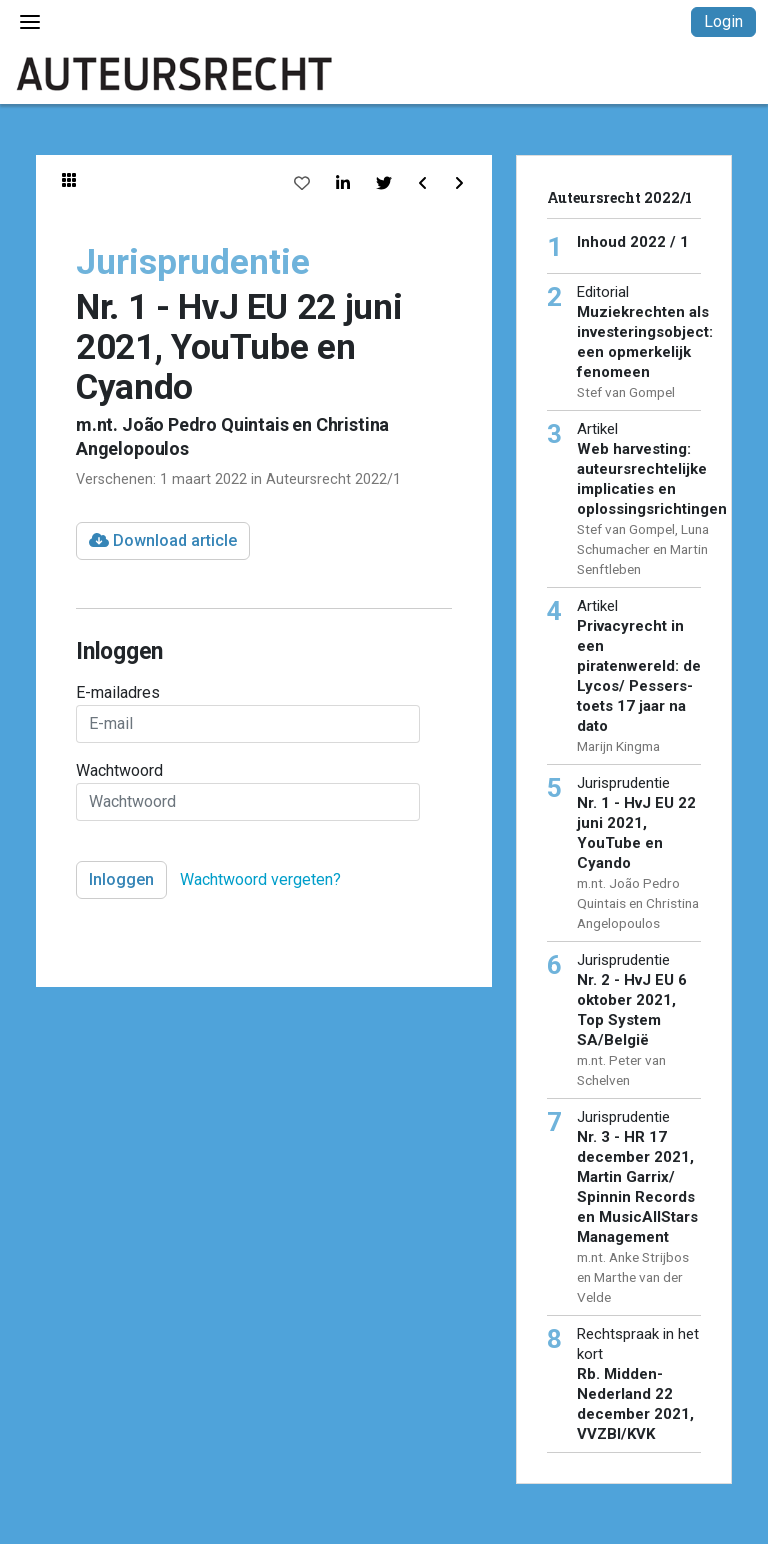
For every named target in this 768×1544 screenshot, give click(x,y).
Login (723, 21)
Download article (163, 540)
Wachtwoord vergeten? (260, 879)
